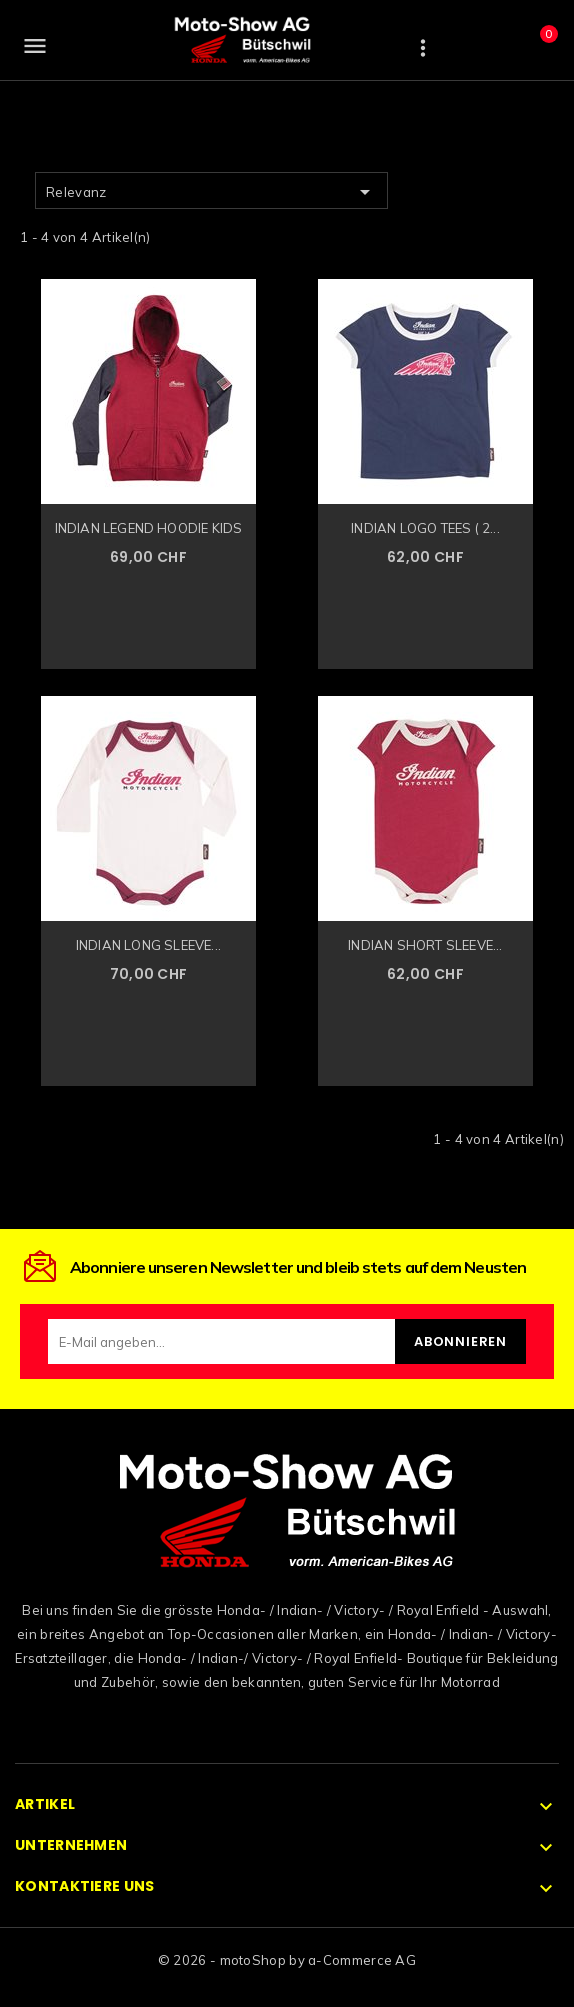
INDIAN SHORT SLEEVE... (425, 945)
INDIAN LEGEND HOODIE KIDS (149, 528)
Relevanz (211, 192)
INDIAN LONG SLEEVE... (148, 945)
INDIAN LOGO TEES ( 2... (425, 528)
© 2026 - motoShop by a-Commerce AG (287, 1960)
